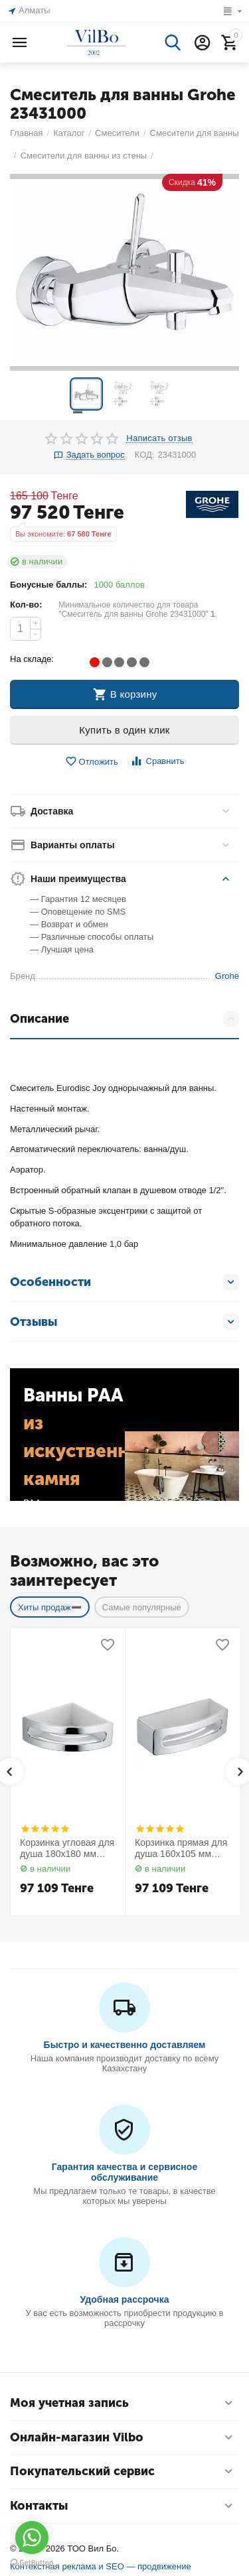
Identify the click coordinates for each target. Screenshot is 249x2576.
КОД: (145, 455)
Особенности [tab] (124, 1282)
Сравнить (157, 761)
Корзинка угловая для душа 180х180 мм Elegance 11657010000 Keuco (67, 1848)
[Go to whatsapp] (31, 2537)
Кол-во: (26, 605)
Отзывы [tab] (124, 1322)
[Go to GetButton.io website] (32, 2563)
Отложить (91, 761)
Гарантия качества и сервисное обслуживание (124, 2172)
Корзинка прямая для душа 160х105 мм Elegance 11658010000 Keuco (181, 1848)
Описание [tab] (124, 1019)
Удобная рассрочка (124, 2299)
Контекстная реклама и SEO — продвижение (100, 2566)
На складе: (32, 659)
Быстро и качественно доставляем (125, 2044)
